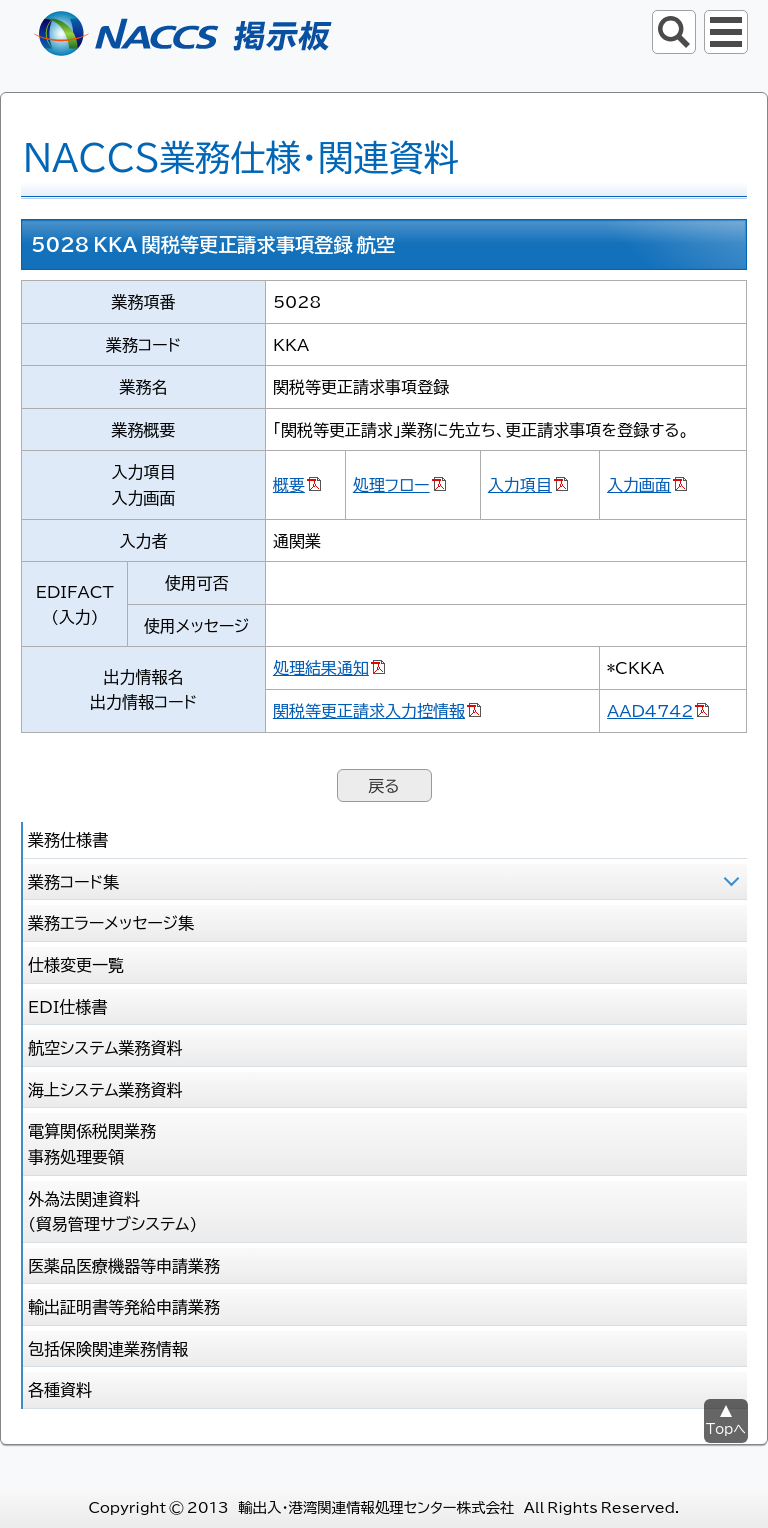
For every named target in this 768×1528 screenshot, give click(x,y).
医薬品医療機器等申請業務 (124, 1265)
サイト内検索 (674, 32)
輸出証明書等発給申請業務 (124, 1306)
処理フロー (391, 484)
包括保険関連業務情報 (108, 1348)
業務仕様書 (68, 839)
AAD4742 (650, 710)
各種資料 (60, 1389)
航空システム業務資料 (105, 1047)
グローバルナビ (726, 32)
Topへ (726, 1428)
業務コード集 (73, 881)
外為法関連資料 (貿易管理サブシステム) (112, 1211)
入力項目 (520, 484)
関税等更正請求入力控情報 (369, 710)
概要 (289, 484)
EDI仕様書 (67, 1006)
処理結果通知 (321, 667)
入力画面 (639, 484)
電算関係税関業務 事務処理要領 (92, 1143)
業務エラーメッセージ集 (111, 922)
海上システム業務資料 (105, 1089)
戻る (383, 785)
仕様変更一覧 (76, 964)
